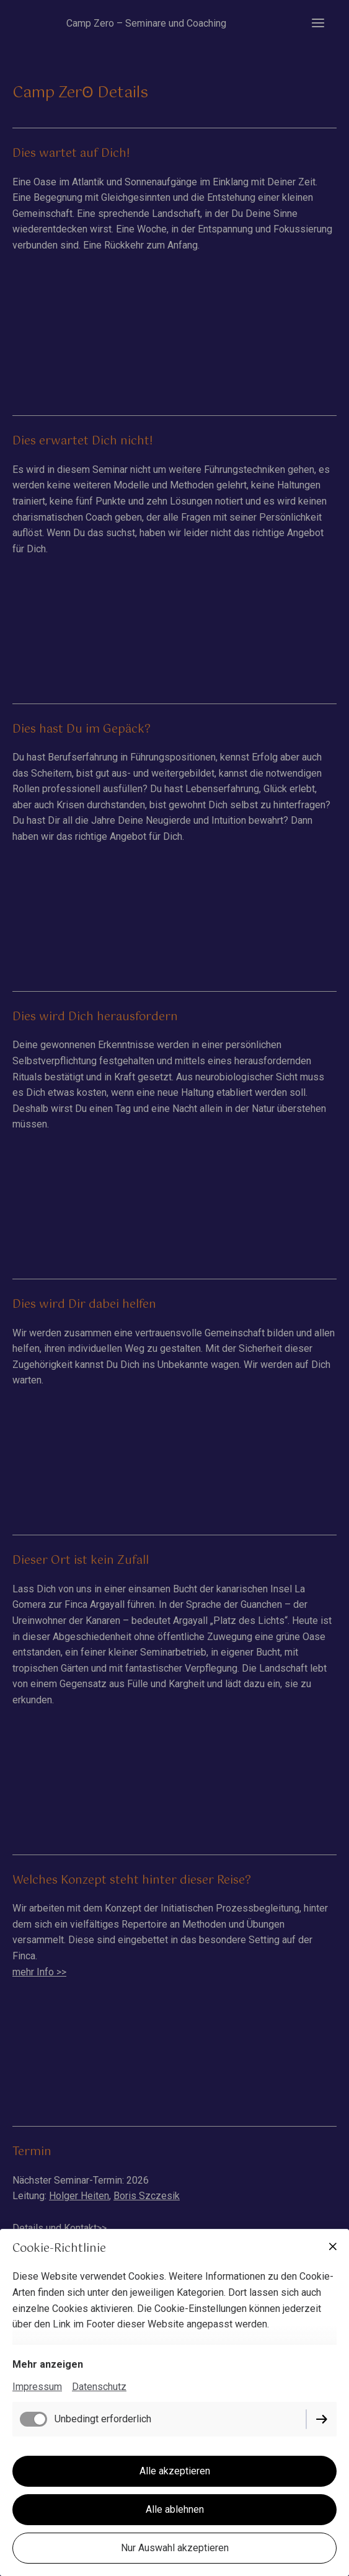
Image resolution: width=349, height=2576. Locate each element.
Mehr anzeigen (47, 2364)
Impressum (37, 2387)
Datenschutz (99, 2387)
